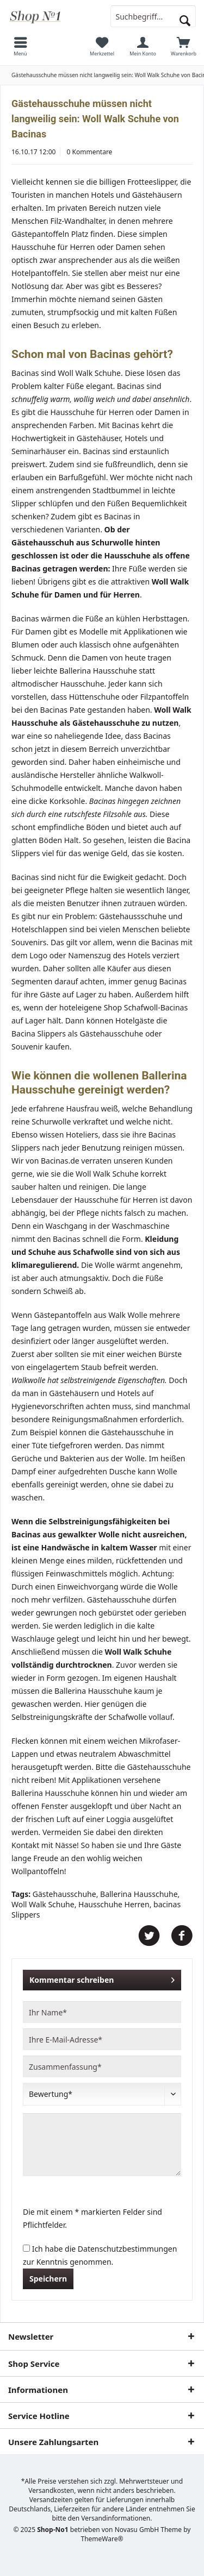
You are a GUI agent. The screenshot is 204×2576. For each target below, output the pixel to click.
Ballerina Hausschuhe (138, 1894)
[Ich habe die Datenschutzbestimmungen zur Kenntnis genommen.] (26, 2248)
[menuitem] (20, 46)
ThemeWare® (102, 2538)
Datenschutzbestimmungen (127, 2249)
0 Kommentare (90, 151)
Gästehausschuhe (64, 1894)
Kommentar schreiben (102, 1978)
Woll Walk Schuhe (43, 1904)
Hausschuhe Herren (114, 1904)
